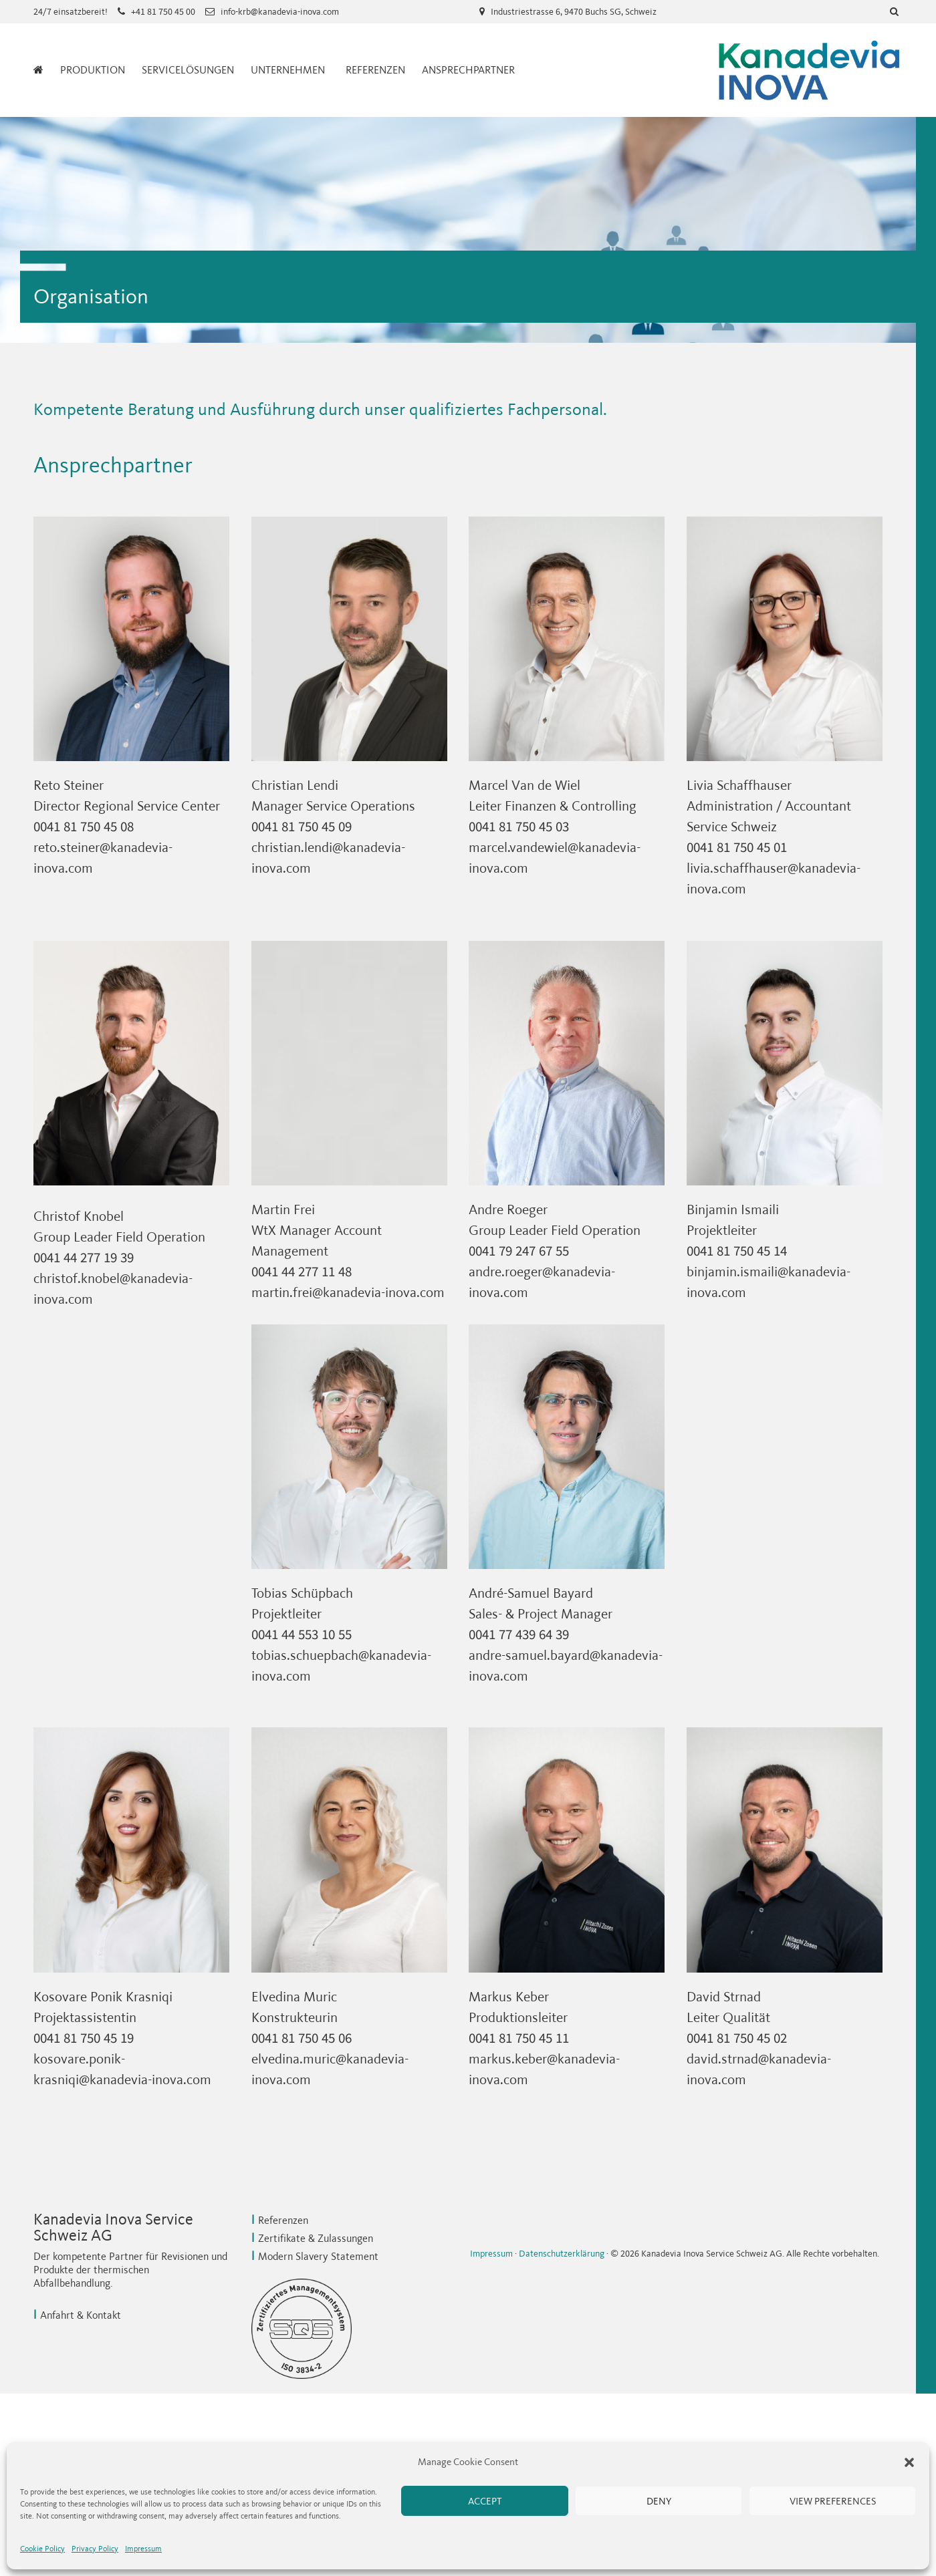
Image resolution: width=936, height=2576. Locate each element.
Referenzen (375, 69)
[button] (909, 2462)
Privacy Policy (95, 2548)
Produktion (92, 69)
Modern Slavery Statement (318, 2256)
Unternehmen (288, 69)
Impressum (143, 2548)
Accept (484, 2501)
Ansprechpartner (468, 69)
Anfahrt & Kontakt (80, 2315)
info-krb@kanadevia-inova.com (280, 11)
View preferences (833, 2501)
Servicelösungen (188, 69)
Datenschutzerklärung (561, 2253)
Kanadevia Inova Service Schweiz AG (809, 70)
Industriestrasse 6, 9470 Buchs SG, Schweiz (574, 11)
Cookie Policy (42, 2548)
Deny (659, 2501)
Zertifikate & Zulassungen (315, 2238)
